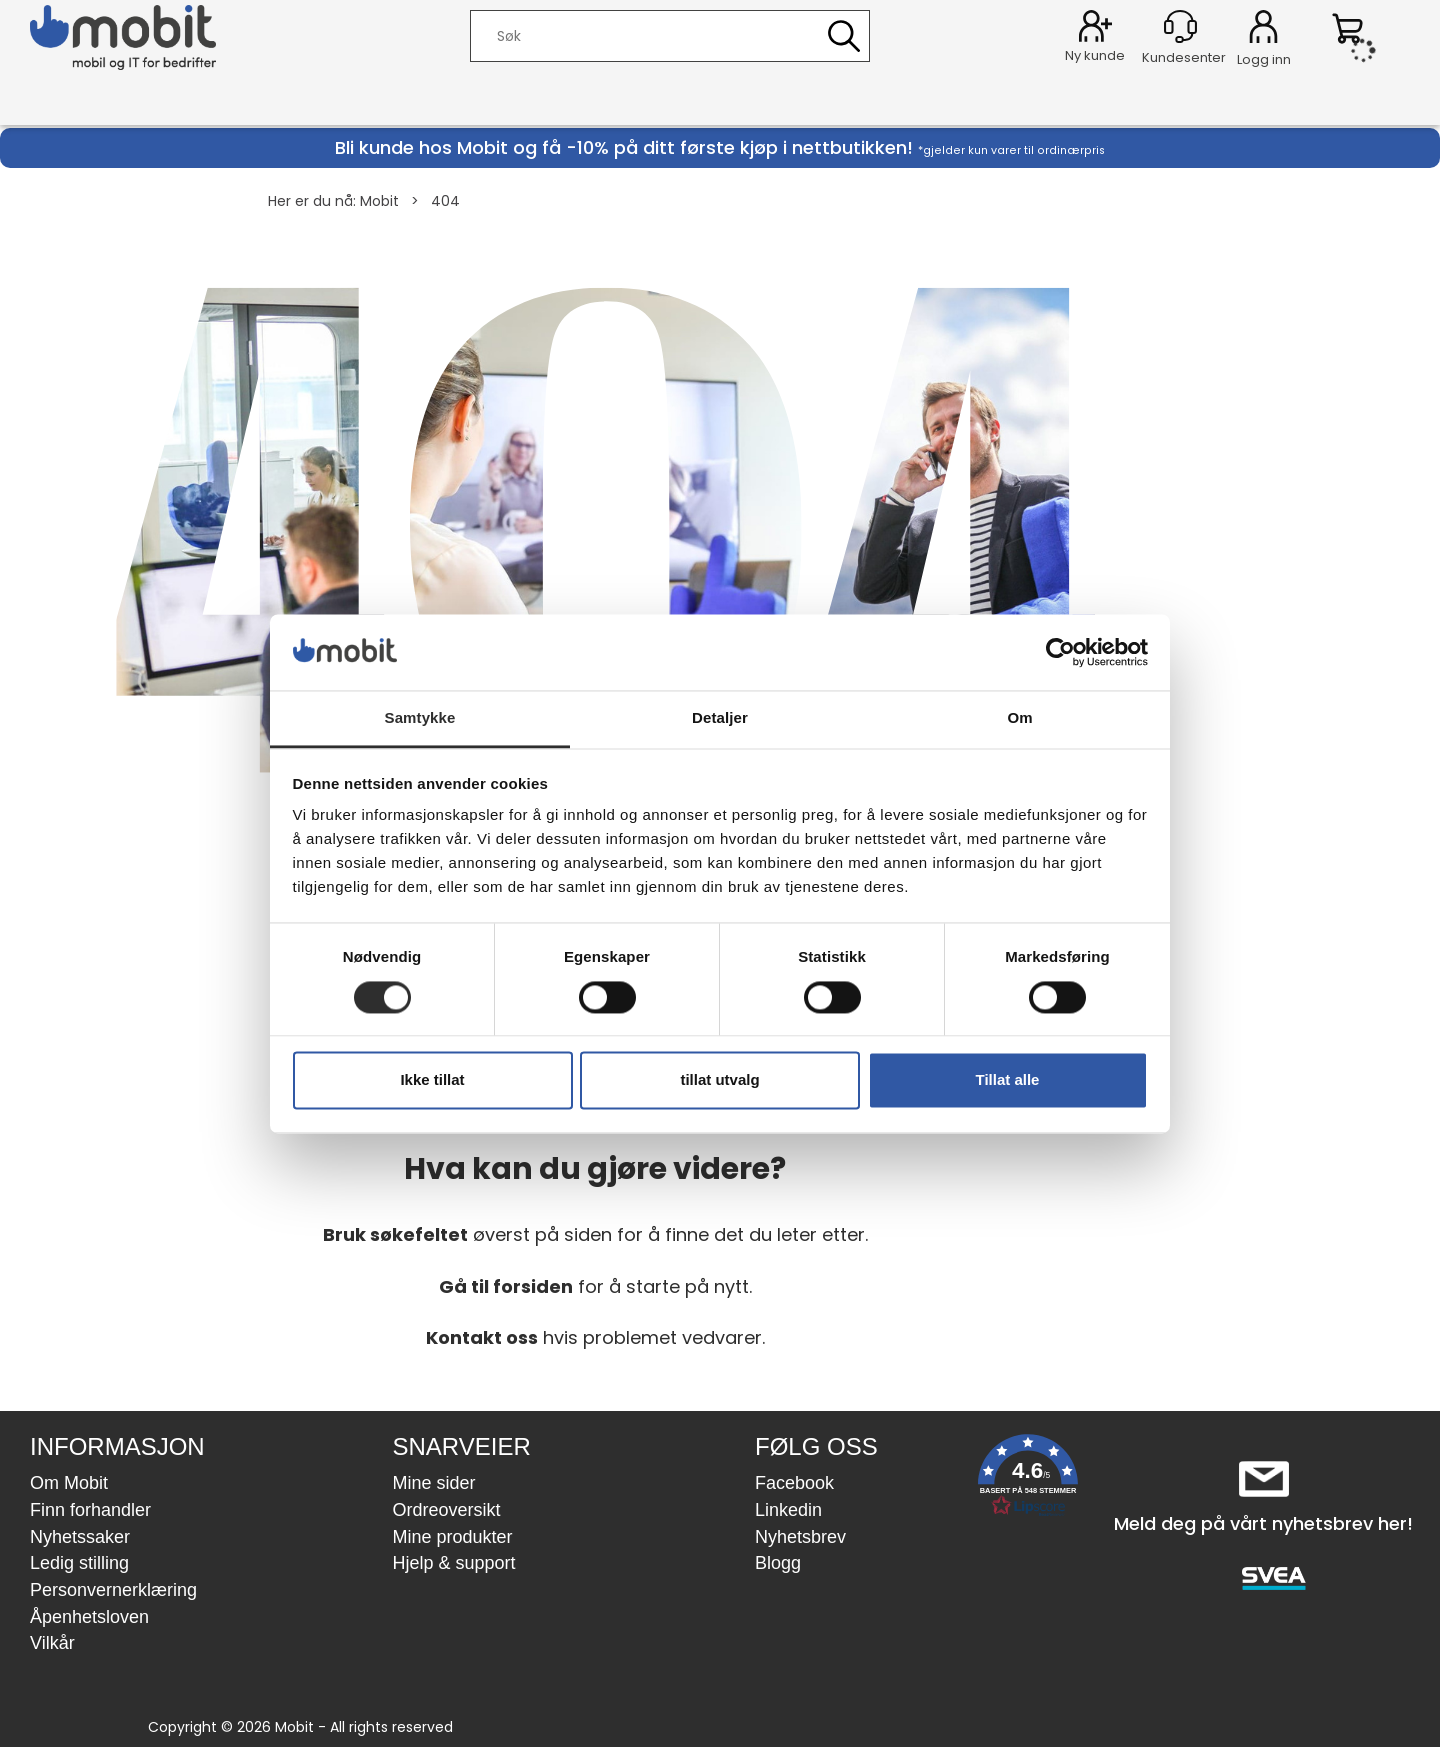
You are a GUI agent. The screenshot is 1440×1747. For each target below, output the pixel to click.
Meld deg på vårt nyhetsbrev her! (1263, 1523)
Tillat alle (1008, 1080)
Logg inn (1263, 30)
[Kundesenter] (1180, 26)
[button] (1028, 1479)
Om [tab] (1019, 718)
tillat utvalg (719, 1080)
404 (445, 201)
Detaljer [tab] (720, 718)
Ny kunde (1095, 55)
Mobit (379, 201)
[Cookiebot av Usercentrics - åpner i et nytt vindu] (1060, 652)
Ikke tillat (432, 1080)
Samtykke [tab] (420, 718)
